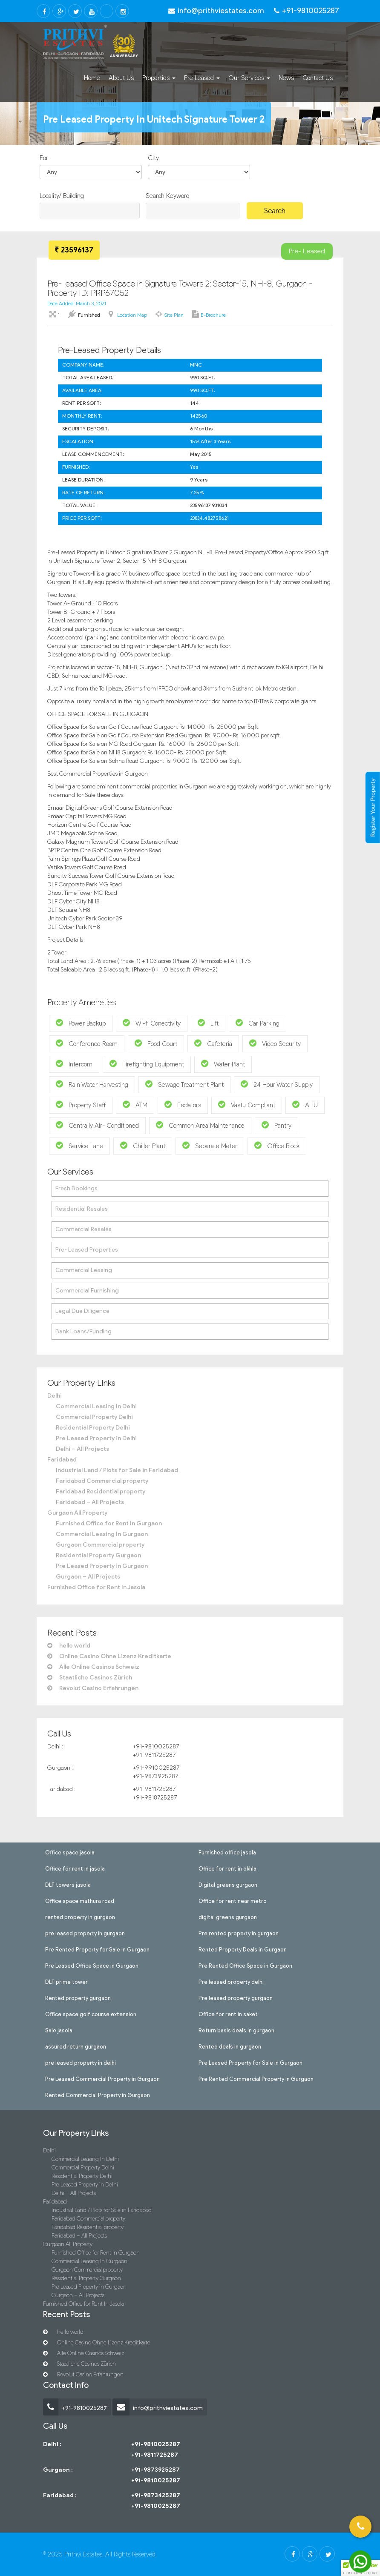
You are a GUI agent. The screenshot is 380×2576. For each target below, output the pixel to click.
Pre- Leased (307, 251)
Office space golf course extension (90, 2013)
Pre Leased (202, 78)
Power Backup (81, 1022)
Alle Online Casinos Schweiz (93, 1667)
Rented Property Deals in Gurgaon (243, 1948)
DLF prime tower (66, 1981)
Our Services (249, 78)
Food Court (156, 1043)
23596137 (74, 250)
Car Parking (257, 1022)
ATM (135, 1104)
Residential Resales (81, 1208)
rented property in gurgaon (80, 1916)
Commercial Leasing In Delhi (96, 1406)
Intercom (74, 1063)
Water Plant (223, 1063)
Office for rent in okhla (227, 1868)
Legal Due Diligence (82, 1311)
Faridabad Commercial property (102, 1480)
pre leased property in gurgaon (85, 1932)
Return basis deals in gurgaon (236, 2029)
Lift (208, 1022)
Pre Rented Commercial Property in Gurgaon (256, 2078)
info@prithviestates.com (157, 2408)
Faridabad (62, 1459)
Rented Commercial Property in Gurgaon (97, 2094)
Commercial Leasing (83, 1270)
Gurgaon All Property (77, 1512)
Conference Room (87, 1043)
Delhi (54, 1395)
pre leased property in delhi (80, 2062)
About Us (121, 78)
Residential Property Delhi (93, 1427)
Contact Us (317, 78)
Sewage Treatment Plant (184, 1084)
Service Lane (79, 1145)
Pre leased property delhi (231, 1981)
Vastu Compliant (246, 1104)
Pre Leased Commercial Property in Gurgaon (102, 2078)
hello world (68, 1645)
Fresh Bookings (76, 1188)
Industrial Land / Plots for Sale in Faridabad (117, 1470)
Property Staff (81, 1104)
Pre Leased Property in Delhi (96, 1438)
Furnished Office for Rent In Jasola (96, 1587)
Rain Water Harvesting (92, 1084)
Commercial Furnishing (87, 1290)
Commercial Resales (83, 1229)
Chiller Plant (142, 1145)
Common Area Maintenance (200, 1124)
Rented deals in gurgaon (230, 2046)
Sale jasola (58, 2029)
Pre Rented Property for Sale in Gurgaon (97, 1948)
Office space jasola (70, 1851)
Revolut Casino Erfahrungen (92, 1688)
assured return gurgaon (75, 2046)
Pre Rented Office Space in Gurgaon (245, 1965)
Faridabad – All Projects (90, 1502)
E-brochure (213, 315)
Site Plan (174, 315)
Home (92, 78)
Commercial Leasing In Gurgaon (102, 1534)
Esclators (182, 1104)
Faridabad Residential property (100, 1491)
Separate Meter (209, 1145)
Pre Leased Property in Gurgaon (102, 1566)
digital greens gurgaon (228, 1916)
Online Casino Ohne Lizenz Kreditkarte (109, 1656)
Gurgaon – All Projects (88, 1576)
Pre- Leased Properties (86, 1249)
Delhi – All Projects (82, 1449)
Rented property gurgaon (78, 1997)
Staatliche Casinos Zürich (89, 1677)
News (286, 78)
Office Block (276, 1145)
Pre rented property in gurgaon (239, 1932)
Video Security (275, 1043)
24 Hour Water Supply (277, 1084)
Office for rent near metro (233, 1900)
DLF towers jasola (68, 1884)
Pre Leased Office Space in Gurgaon (91, 1965)
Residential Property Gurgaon (98, 1555)
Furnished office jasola (227, 1851)
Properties (159, 78)
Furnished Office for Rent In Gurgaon (109, 1523)
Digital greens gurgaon (228, 1884)
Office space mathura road (79, 1900)
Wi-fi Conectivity (152, 1022)
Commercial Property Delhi (94, 1417)
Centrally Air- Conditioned (97, 1124)
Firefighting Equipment (146, 1063)
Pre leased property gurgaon (236, 1997)
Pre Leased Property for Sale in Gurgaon (250, 2062)
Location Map (132, 315)
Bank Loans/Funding (83, 1331)
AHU (305, 1104)
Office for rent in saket (228, 2013)
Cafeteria (213, 1043)
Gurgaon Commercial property (100, 1544)
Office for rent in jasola (75, 1868)
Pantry (276, 1124)
